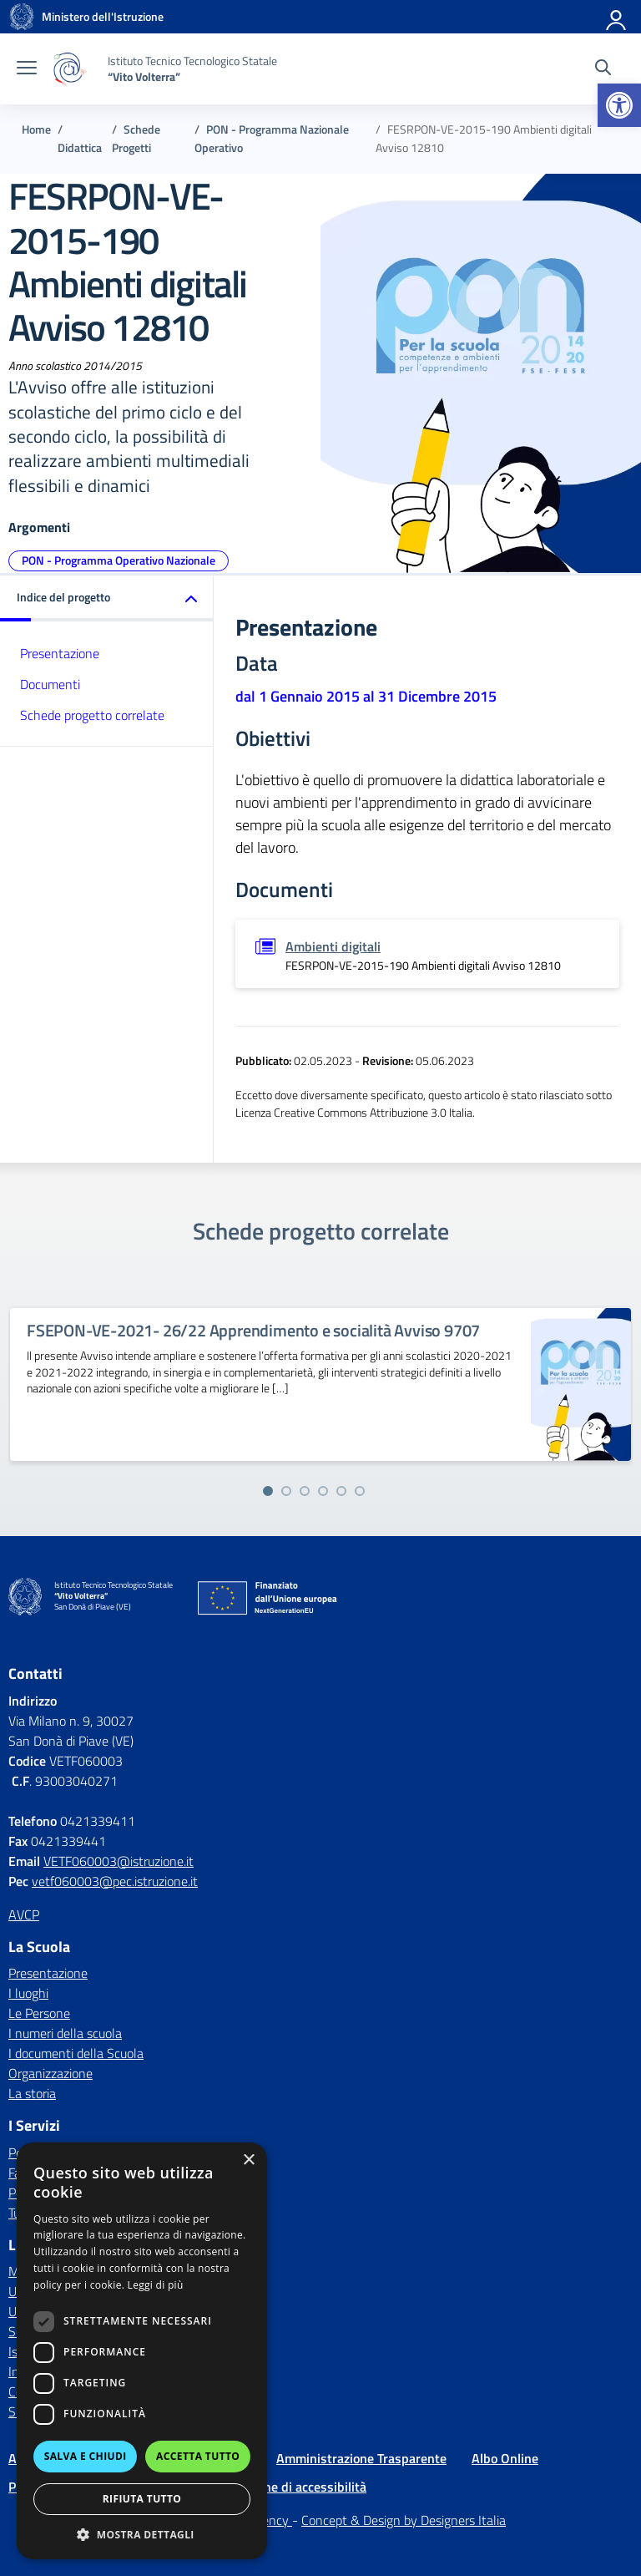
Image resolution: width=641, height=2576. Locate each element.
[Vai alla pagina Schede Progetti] (136, 138)
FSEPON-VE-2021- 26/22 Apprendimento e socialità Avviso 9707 (253, 1330)
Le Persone (39, 2013)
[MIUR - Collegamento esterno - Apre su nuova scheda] (103, 16)
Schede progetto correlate (92, 715)
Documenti (50, 684)
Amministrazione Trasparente (361, 2458)
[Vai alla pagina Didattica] (80, 148)
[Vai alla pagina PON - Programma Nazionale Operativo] (271, 138)
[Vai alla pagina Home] (36, 129)
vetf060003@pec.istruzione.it (115, 1881)
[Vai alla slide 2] (286, 1491)
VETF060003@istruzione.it (118, 1861)
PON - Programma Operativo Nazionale (118, 560)
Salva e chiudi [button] (85, 2456)
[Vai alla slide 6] (360, 1491)
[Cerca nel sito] (603, 69)
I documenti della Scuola (76, 2053)
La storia (32, 2093)
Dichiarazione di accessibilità (283, 2487)
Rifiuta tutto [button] (142, 2499)
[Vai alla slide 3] (305, 1491)
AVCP (23, 1914)
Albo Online (505, 2458)
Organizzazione (50, 2073)
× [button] (248, 2160)
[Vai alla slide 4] (323, 1491)
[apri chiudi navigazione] (27, 69)
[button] (619, 105)
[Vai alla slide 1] (268, 1491)
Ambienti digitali (333, 946)
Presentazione (59, 653)
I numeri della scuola (65, 2033)
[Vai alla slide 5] (341, 1491)
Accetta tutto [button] (198, 2456)
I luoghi (28, 1993)
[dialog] (142, 2350)
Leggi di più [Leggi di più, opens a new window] (156, 2285)
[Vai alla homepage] (21, 16)
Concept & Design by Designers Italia (403, 2520)
